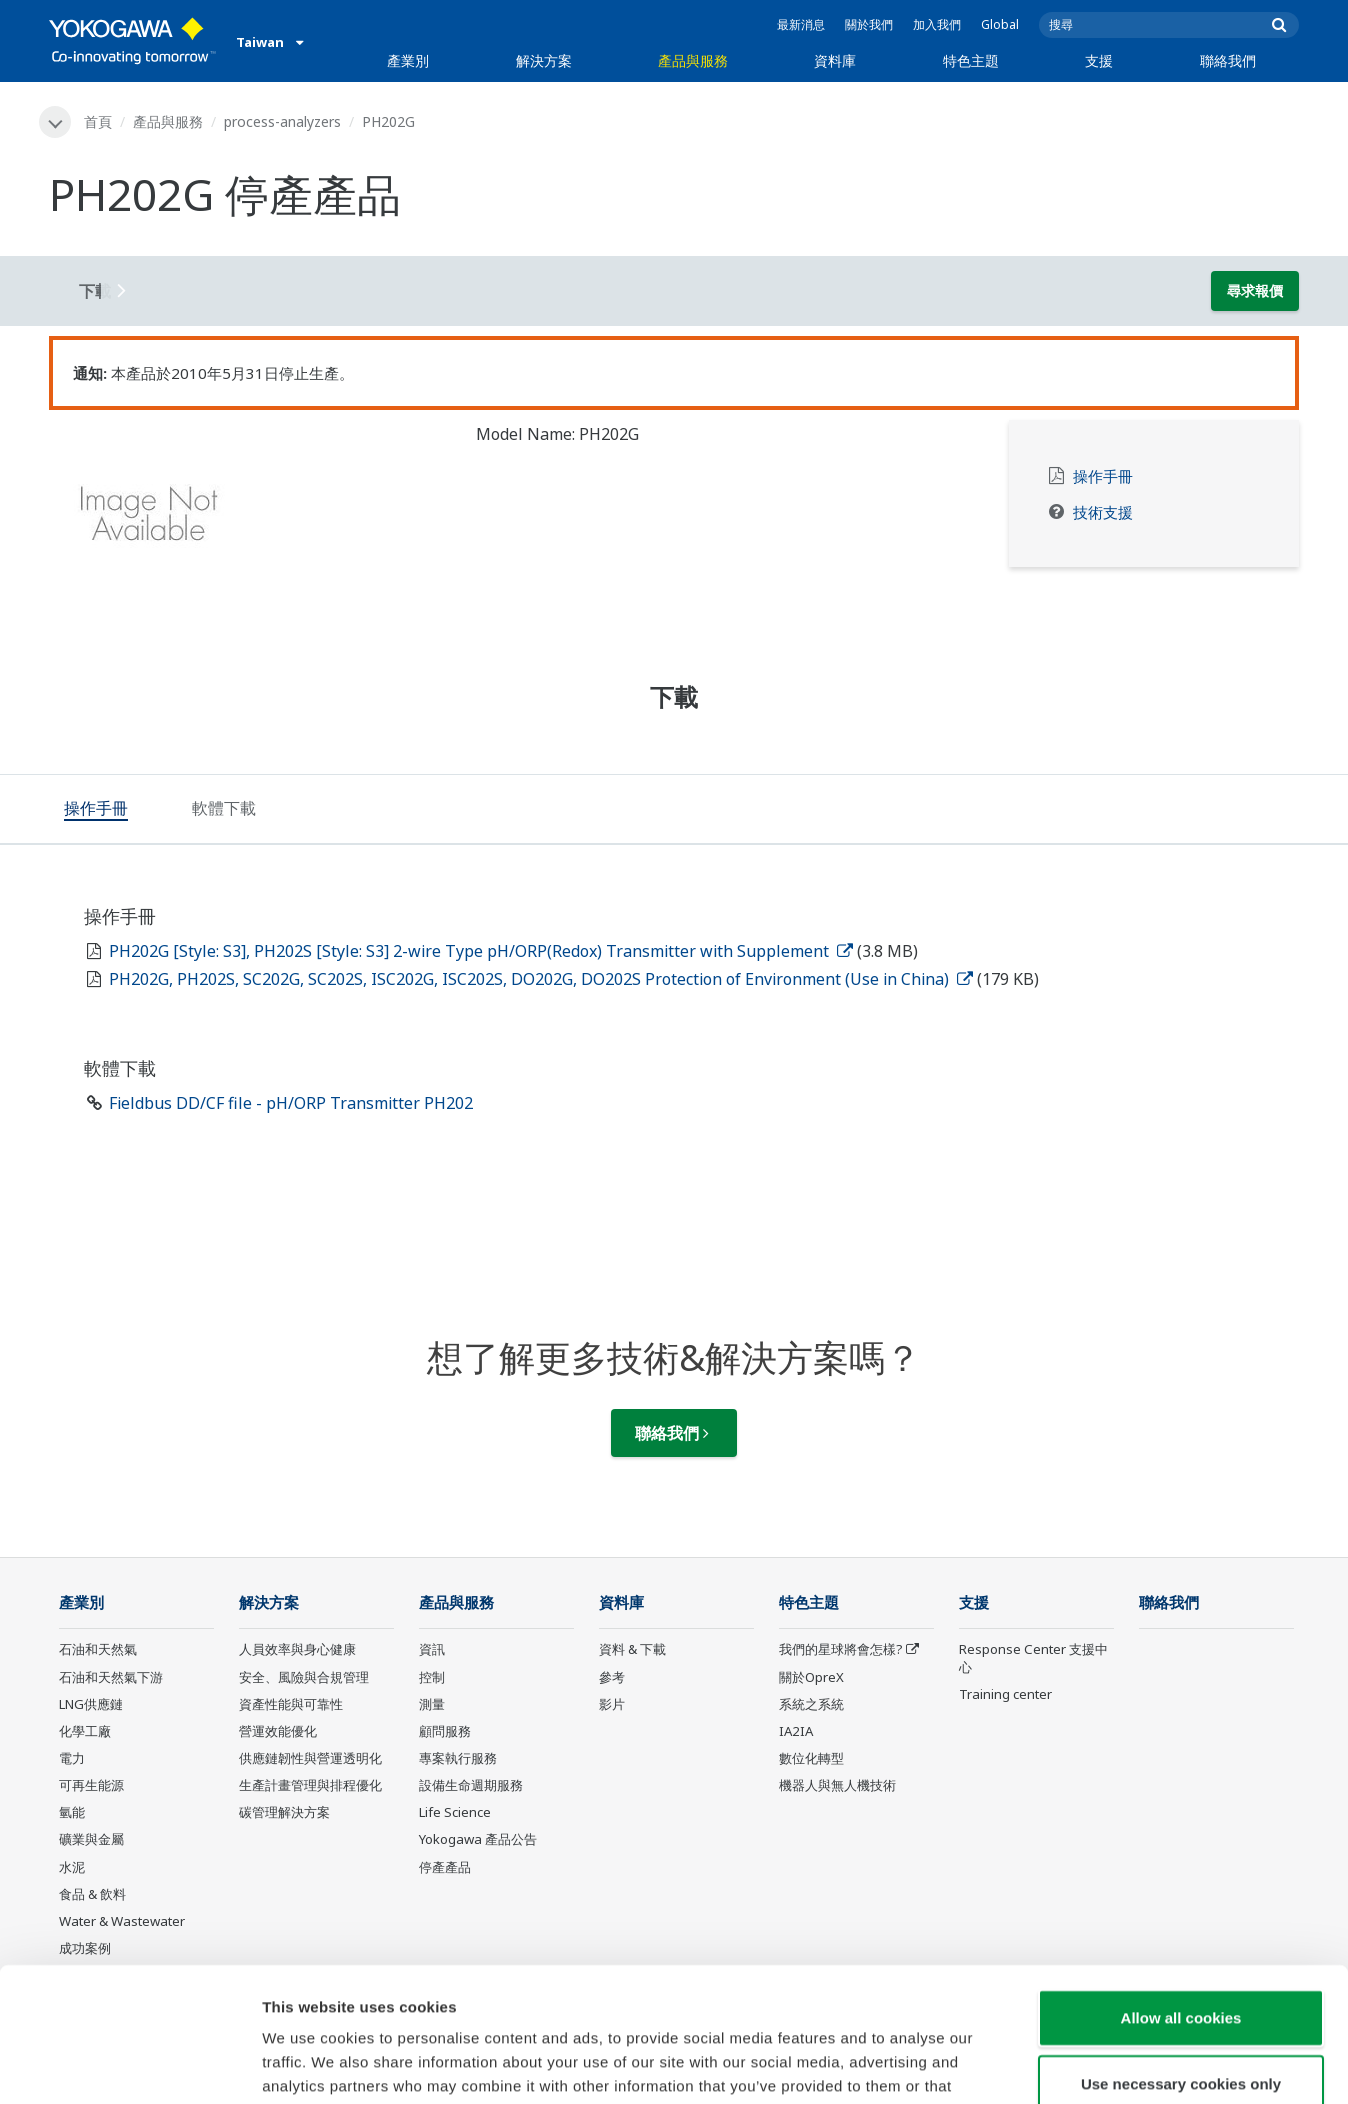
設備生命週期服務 (471, 1785)
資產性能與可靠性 (291, 1704)
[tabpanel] (247, 520)
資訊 (432, 1649)
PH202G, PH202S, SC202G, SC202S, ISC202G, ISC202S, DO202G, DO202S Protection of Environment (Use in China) (541, 979)
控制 (432, 1677)
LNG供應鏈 (91, 1704)
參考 (612, 1677)
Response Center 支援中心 (1033, 1657)
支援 (1099, 60)
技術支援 (1103, 512)
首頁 (98, 121)
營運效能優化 (278, 1731)
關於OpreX (811, 1677)
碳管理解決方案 (284, 1812)
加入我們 (937, 24)
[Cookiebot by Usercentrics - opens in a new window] (129, 2065)
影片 (612, 1704)
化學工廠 (85, 1731)
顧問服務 (445, 1731)
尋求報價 (1255, 290)
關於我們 (869, 24)
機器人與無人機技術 (837, 1785)
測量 (432, 1704)
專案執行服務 (458, 1758)
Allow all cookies (1181, 1891)
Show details (1049, 2064)
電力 (72, 1758)
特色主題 (971, 60)
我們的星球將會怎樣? (841, 1649)
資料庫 (835, 60)
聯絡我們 (1228, 60)
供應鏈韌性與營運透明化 (310, 1758)
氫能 (72, 1812)
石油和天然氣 (98, 1649)
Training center (1005, 1694)
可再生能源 (91, 1785)
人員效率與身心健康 (297, 1649)
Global (1000, 24)
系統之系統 (811, 1704)
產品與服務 (693, 60)
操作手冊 (1103, 476)
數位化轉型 (811, 1758)
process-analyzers (282, 121)
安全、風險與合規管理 (304, 1677)
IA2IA (796, 1731)
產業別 (408, 60)
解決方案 (544, 60)
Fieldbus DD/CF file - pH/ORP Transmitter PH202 (291, 1103)
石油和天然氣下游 (111, 1677)
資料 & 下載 (632, 1649)
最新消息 (801, 24)
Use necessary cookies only (1181, 1957)
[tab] (96, 810)
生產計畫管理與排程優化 (310, 1785)
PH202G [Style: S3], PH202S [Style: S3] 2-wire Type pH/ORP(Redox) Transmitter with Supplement (481, 951)
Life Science (455, 1812)
